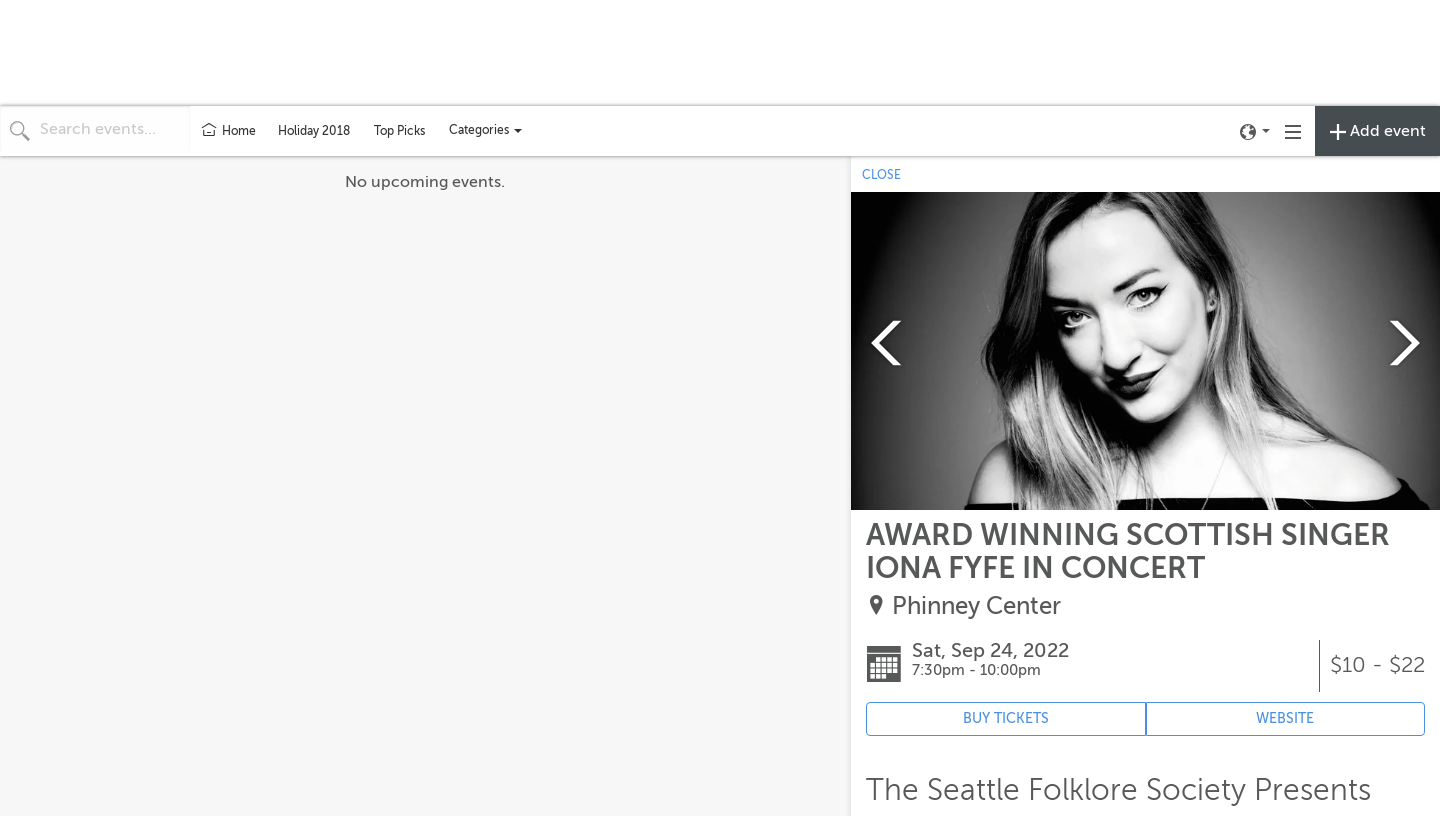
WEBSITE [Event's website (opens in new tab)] (1285, 718)
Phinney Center (976, 606)
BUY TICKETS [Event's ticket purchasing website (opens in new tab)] (1006, 718)
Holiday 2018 (314, 131)
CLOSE (881, 175)
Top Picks (399, 131)
